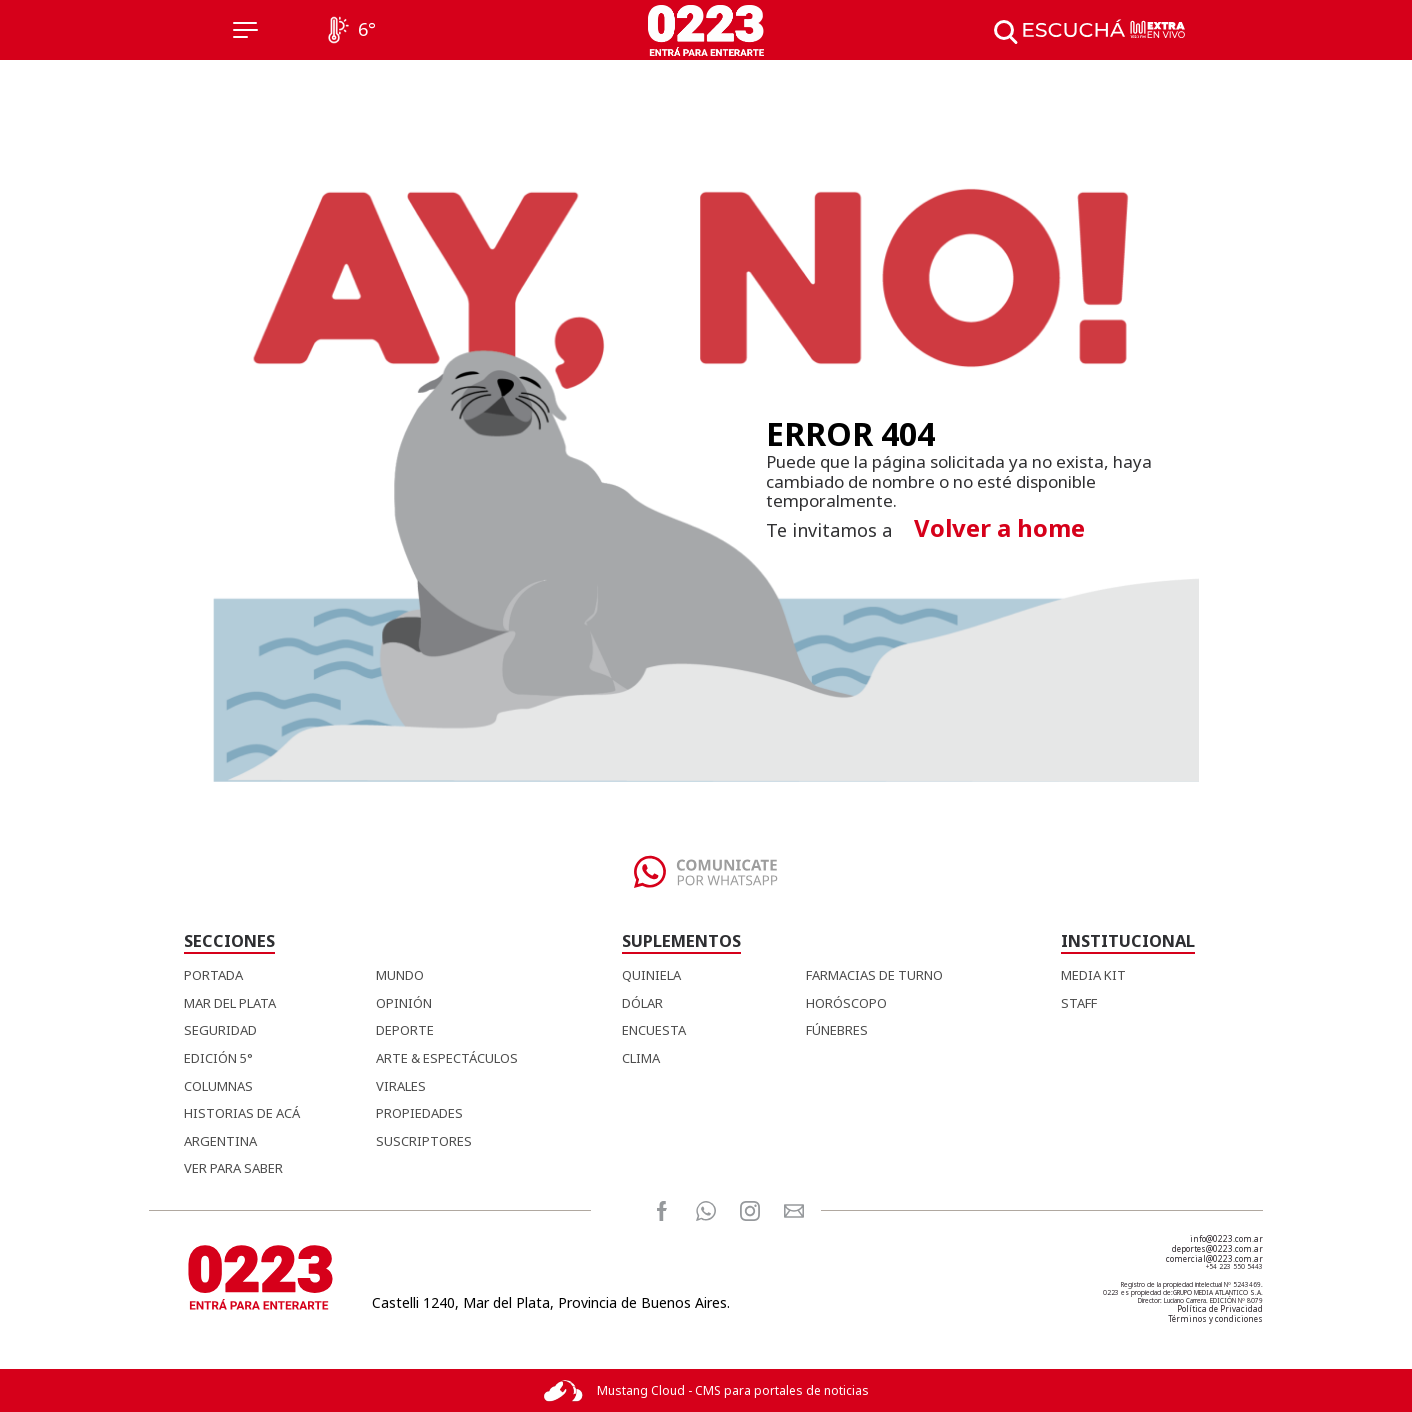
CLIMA (641, 1058)
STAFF (1079, 1003)
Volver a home (999, 527)
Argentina (220, 1141)
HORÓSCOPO (846, 1003)
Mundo (400, 975)
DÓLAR (642, 1003)
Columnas (218, 1086)
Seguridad (220, 1030)
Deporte (405, 1030)
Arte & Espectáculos (447, 1058)
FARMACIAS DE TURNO (874, 975)
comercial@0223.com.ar (1214, 1258)
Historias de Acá (242, 1113)
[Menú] (245, 30)
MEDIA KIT (1093, 975)
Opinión (404, 1003)
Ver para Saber (233, 1168)
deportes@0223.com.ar (1217, 1248)
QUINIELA (651, 975)
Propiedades (419, 1113)
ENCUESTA (654, 1030)
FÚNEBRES (837, 1030)
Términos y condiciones (1215, 1318)
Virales (401, 1086)
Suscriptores (424, 1141)
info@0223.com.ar (1226, 1238)
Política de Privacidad (1220, 1308)
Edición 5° (218, 1058)
